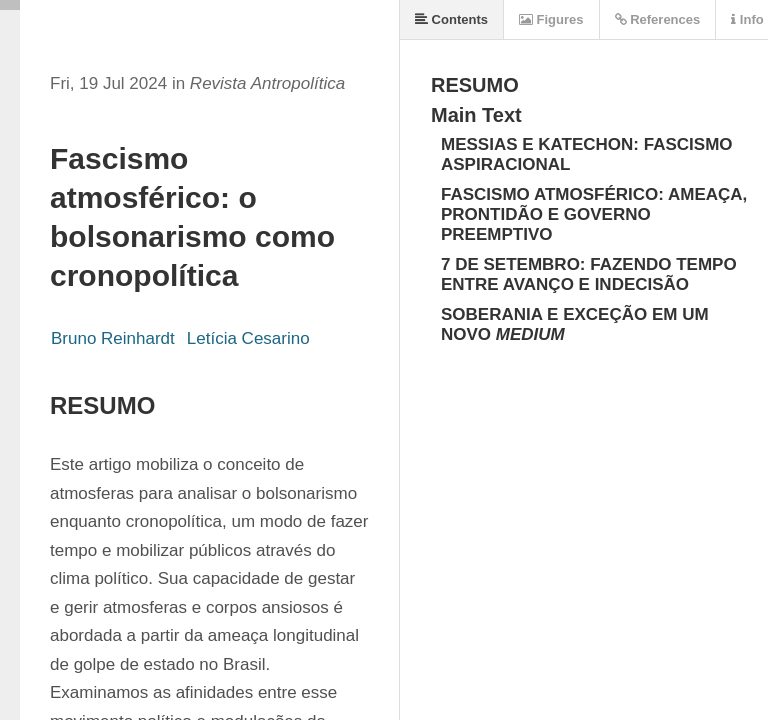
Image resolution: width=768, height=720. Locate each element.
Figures (551, 19)
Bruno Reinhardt (113, 338)
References (658, 19)
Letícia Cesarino (248, 338)
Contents (451, 19)
